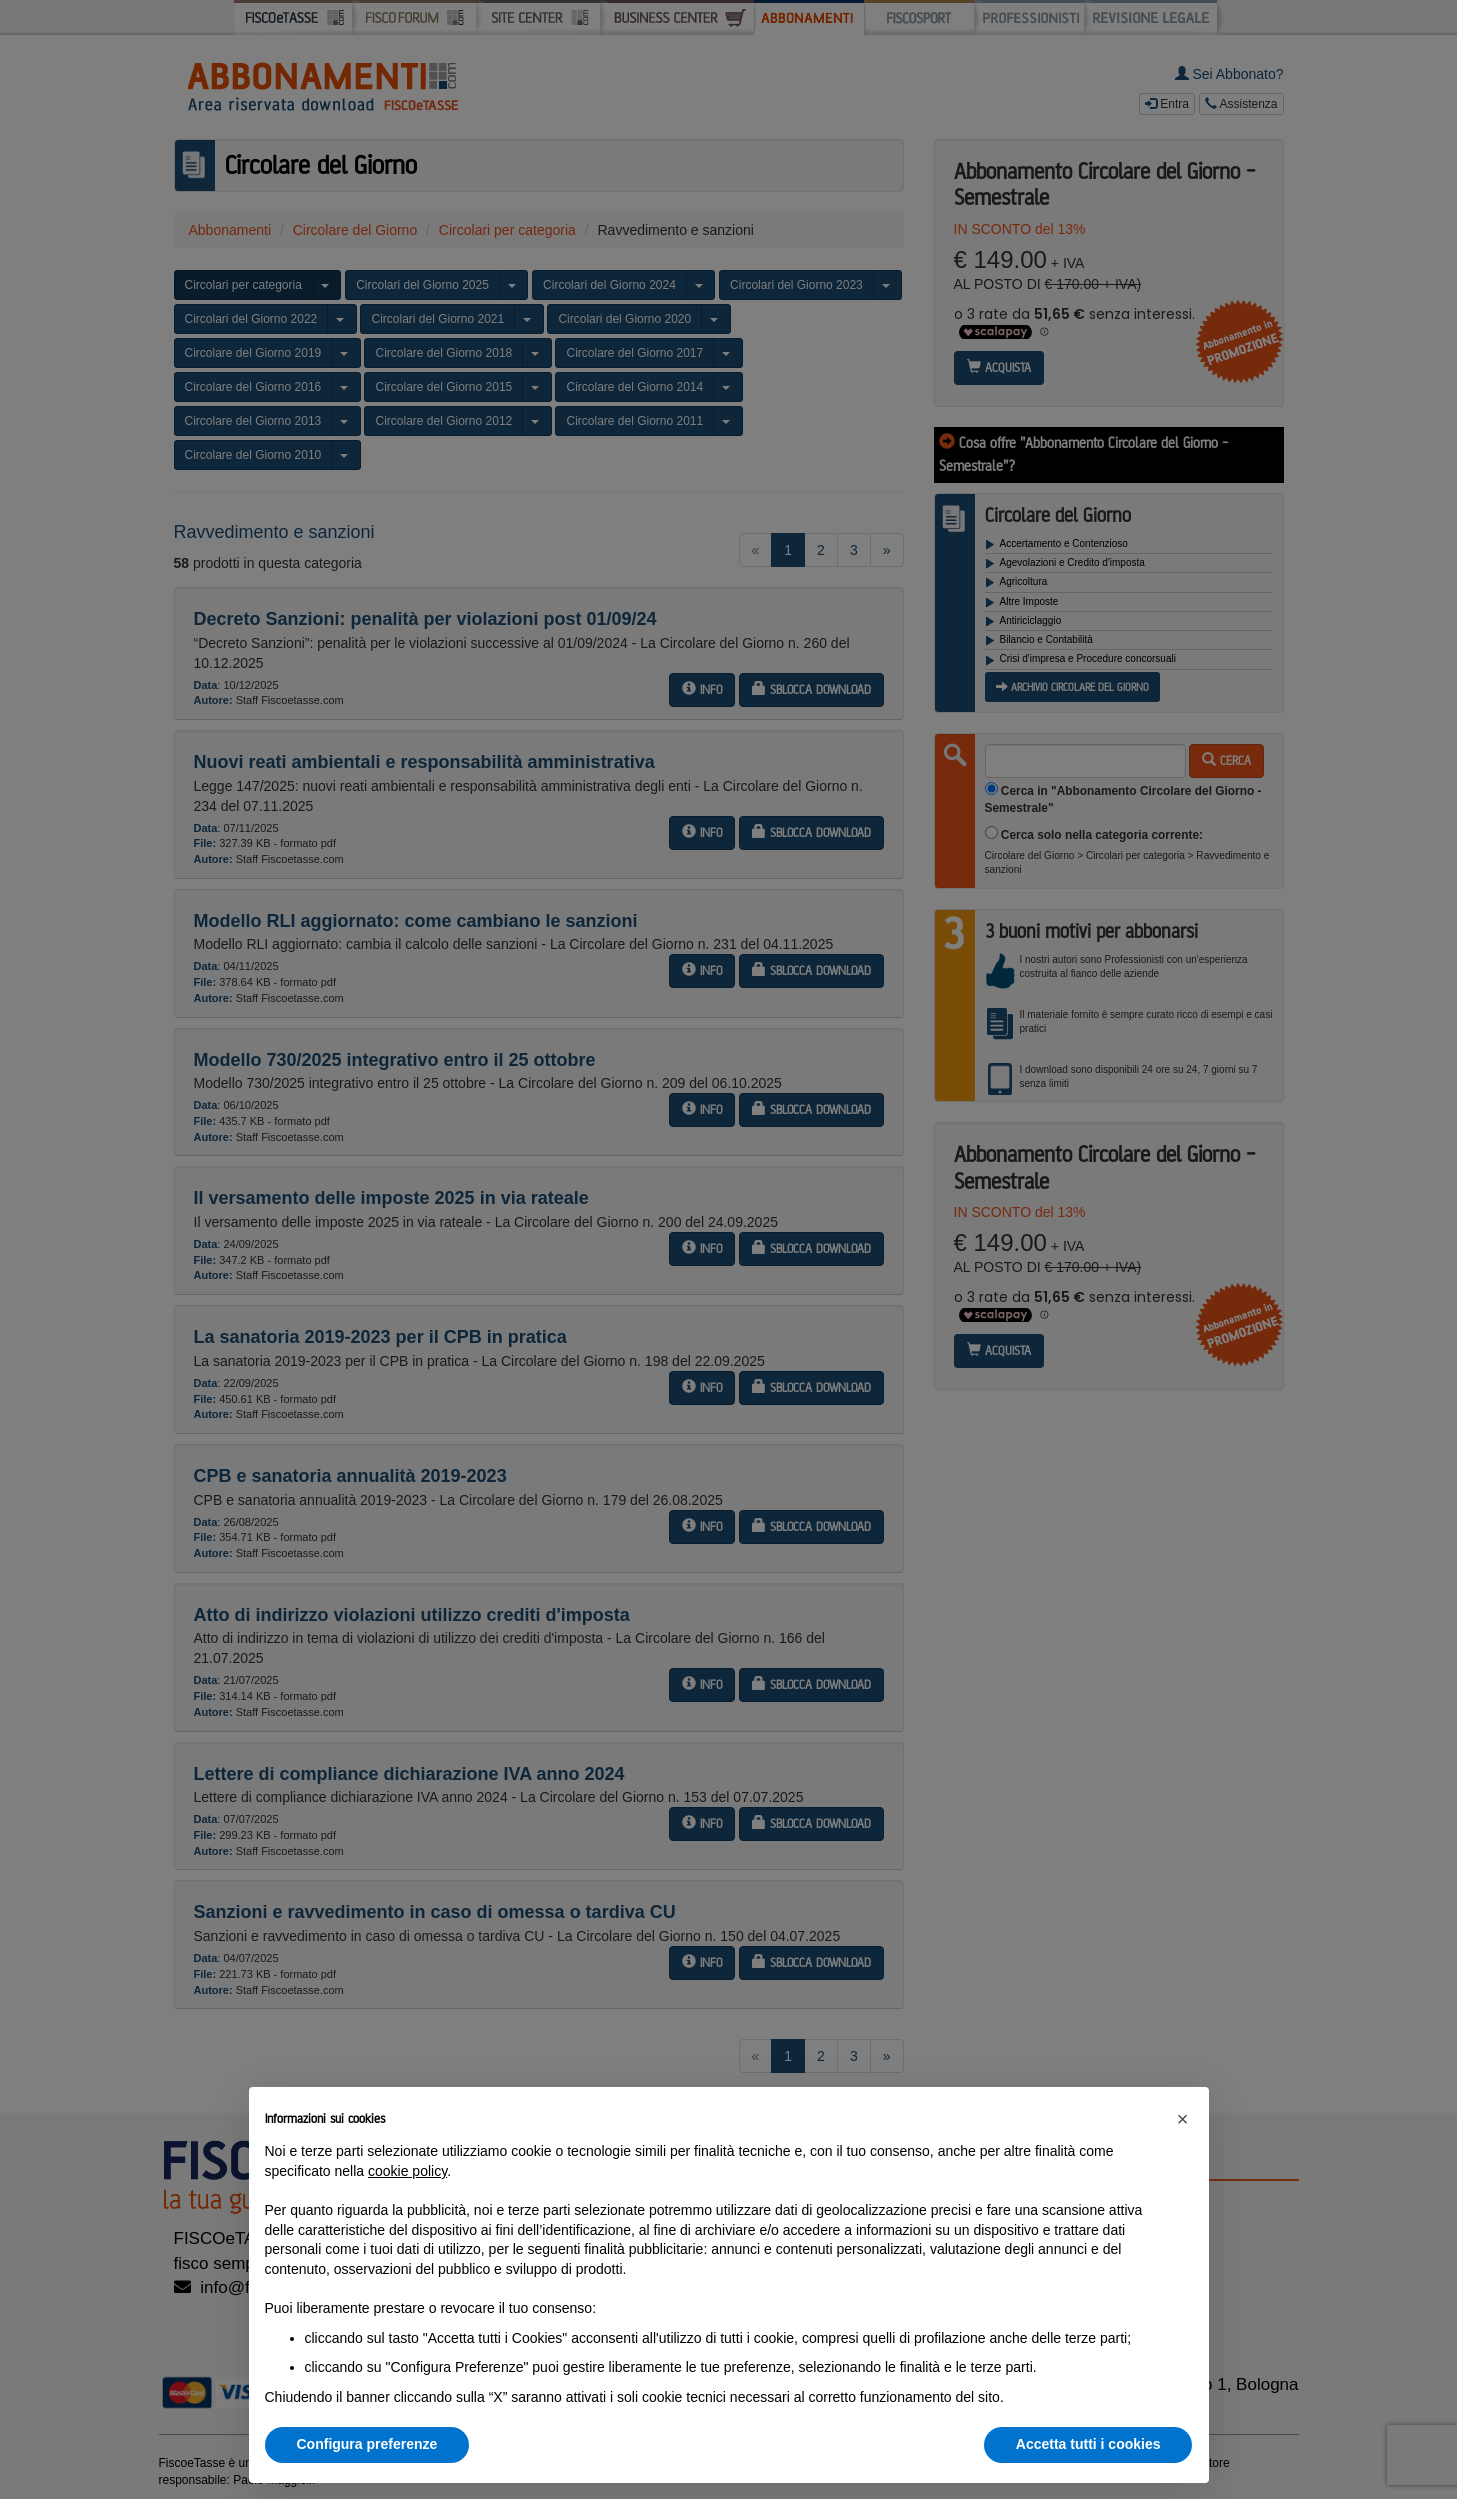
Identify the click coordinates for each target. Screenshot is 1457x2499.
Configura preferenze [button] (367, 2444)
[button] (1183, 2119)
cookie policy (407, 2171)
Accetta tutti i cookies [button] (1088, 2444)
